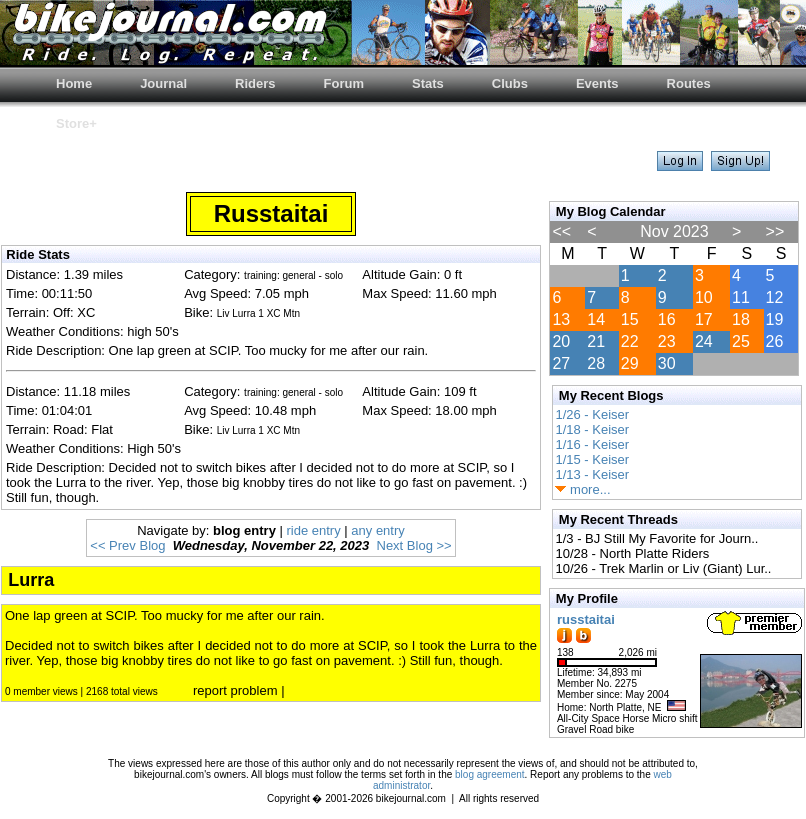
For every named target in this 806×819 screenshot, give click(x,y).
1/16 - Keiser (592, 444)
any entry (377, 530)
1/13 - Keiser (592, 474)
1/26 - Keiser (592, 414)
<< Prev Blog (127, 545)
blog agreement (490, 774)
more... (582, 489)
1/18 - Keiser (592, 429)
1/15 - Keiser (592, 459)
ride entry (314, 530)
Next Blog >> (414, 545)
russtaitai (586, 619)
